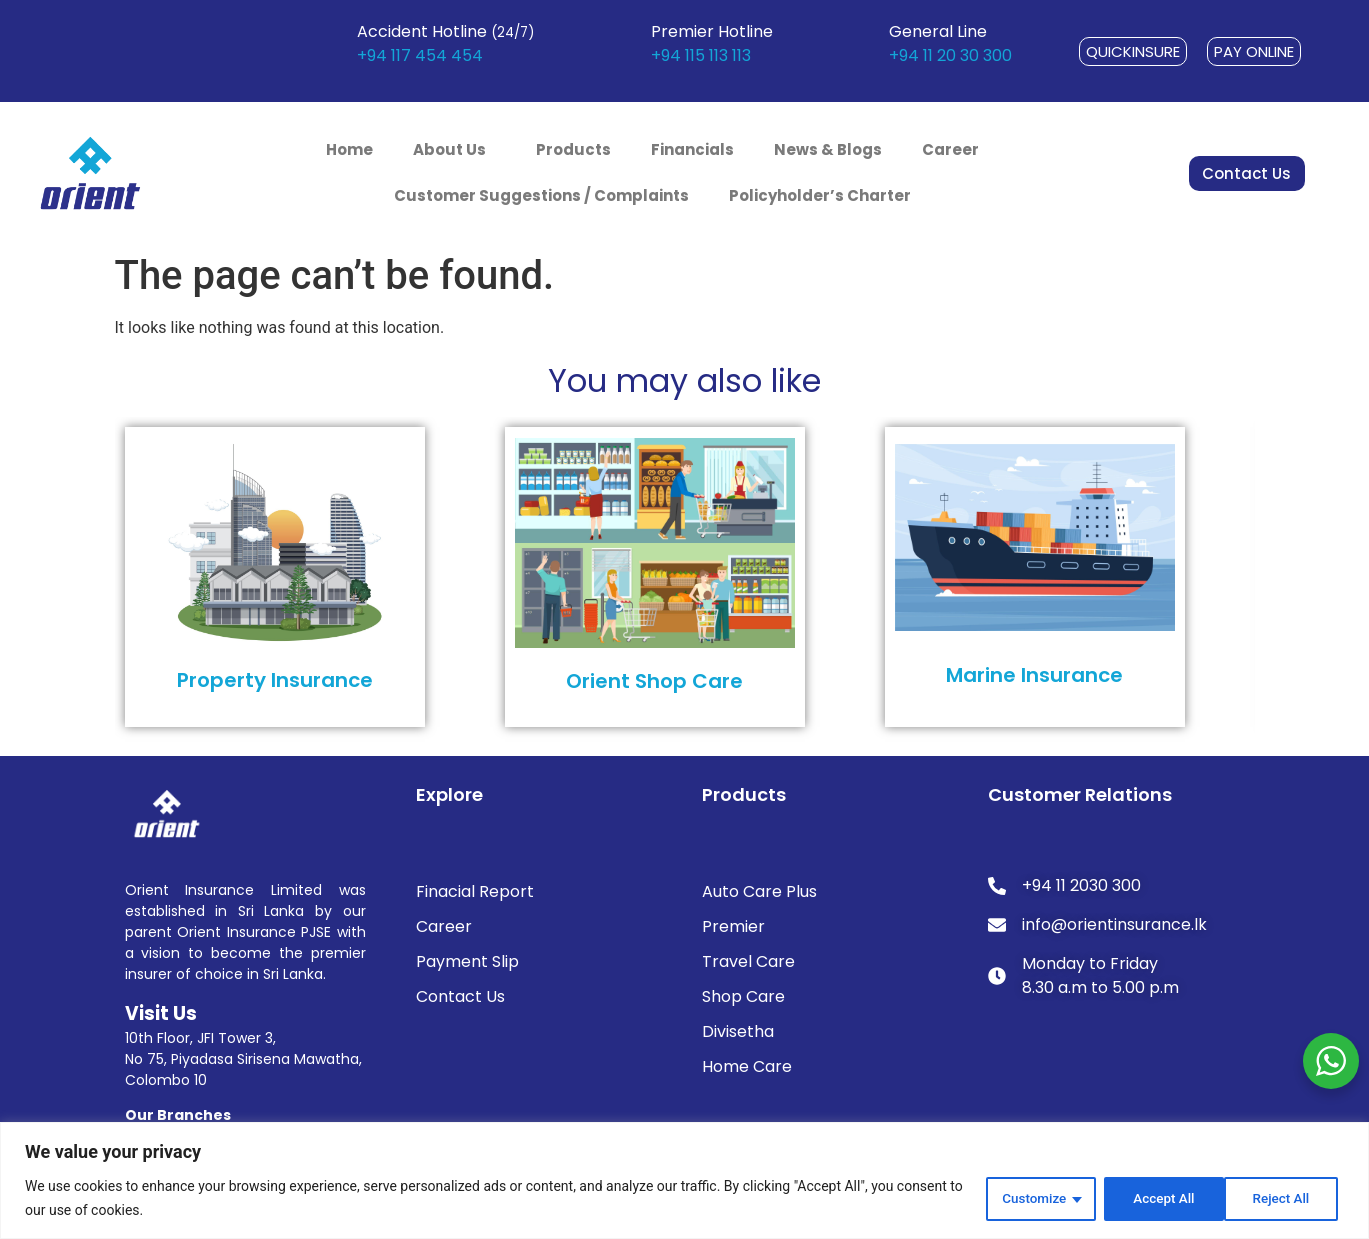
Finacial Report (475, 891)
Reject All (1155, 1198)
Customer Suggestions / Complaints (541, 195)
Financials (692, 149)
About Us (454, 149)
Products (573, 149)
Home (349, 149)
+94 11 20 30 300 (950, 55)
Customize (1025, 1198)
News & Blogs (828, 149)
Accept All (1283, 1198)
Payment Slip (467, 961)
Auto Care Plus (759, 891)
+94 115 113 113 (701, 55)
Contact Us (460, 996)
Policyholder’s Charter (820, 195)
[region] (684, 1180)
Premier (733, 926)
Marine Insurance (1034, 675)
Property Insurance (275, 680)
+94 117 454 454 (420, 55)
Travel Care (748, 961)
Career (950, 149)
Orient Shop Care (654, 681)
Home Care (747, 1066)
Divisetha (738, 1031)
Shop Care (743, 996)
